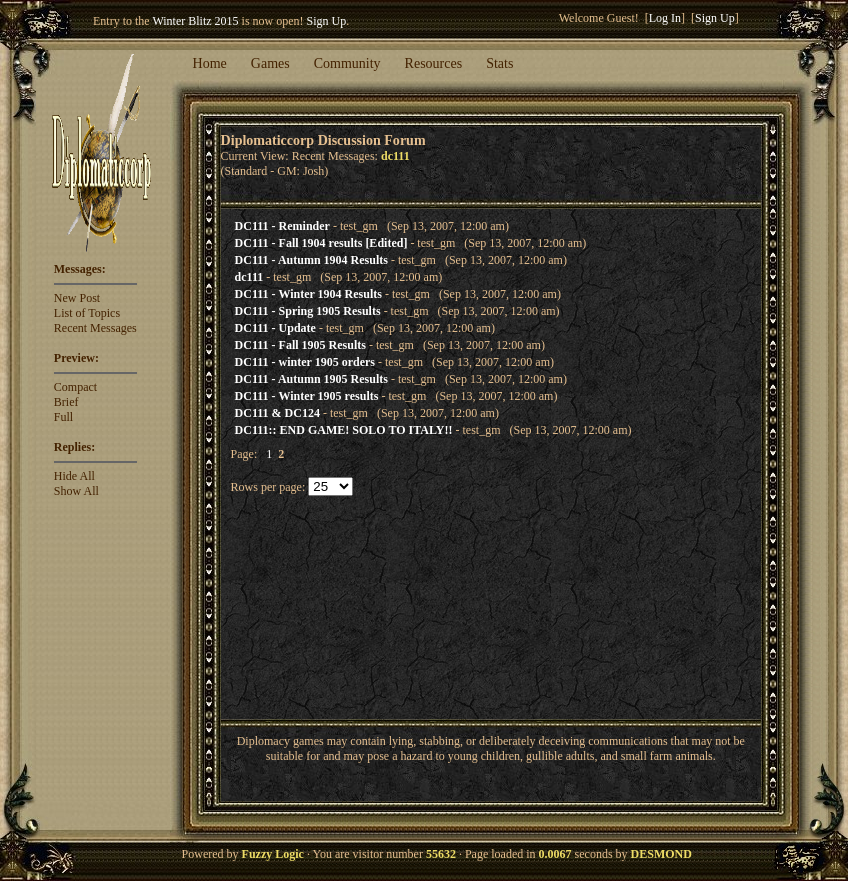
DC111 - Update (275, 328)
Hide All (74, 476)
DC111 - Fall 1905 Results (300, 345)
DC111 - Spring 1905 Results (308, 311)
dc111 (249, 277)
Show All (76, 491)
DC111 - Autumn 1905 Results (311, 379)
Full (63, 417)
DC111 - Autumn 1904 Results (311, 260)
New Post (77, 298)
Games (270, 63)
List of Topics (87, 313)
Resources (434, 63)
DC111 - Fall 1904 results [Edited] (321, 243)
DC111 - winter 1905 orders (305, 362)
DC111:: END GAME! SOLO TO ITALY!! (344, 430)
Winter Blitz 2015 (195, 21)
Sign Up (327, 21)
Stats (499, 63)
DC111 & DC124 (277, 413)
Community (347, 63)
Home (210, 63)
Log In (665, 18)
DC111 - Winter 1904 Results (308, 294)
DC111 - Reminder (282, 226)
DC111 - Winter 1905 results (307, 396)
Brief (66, 402)
